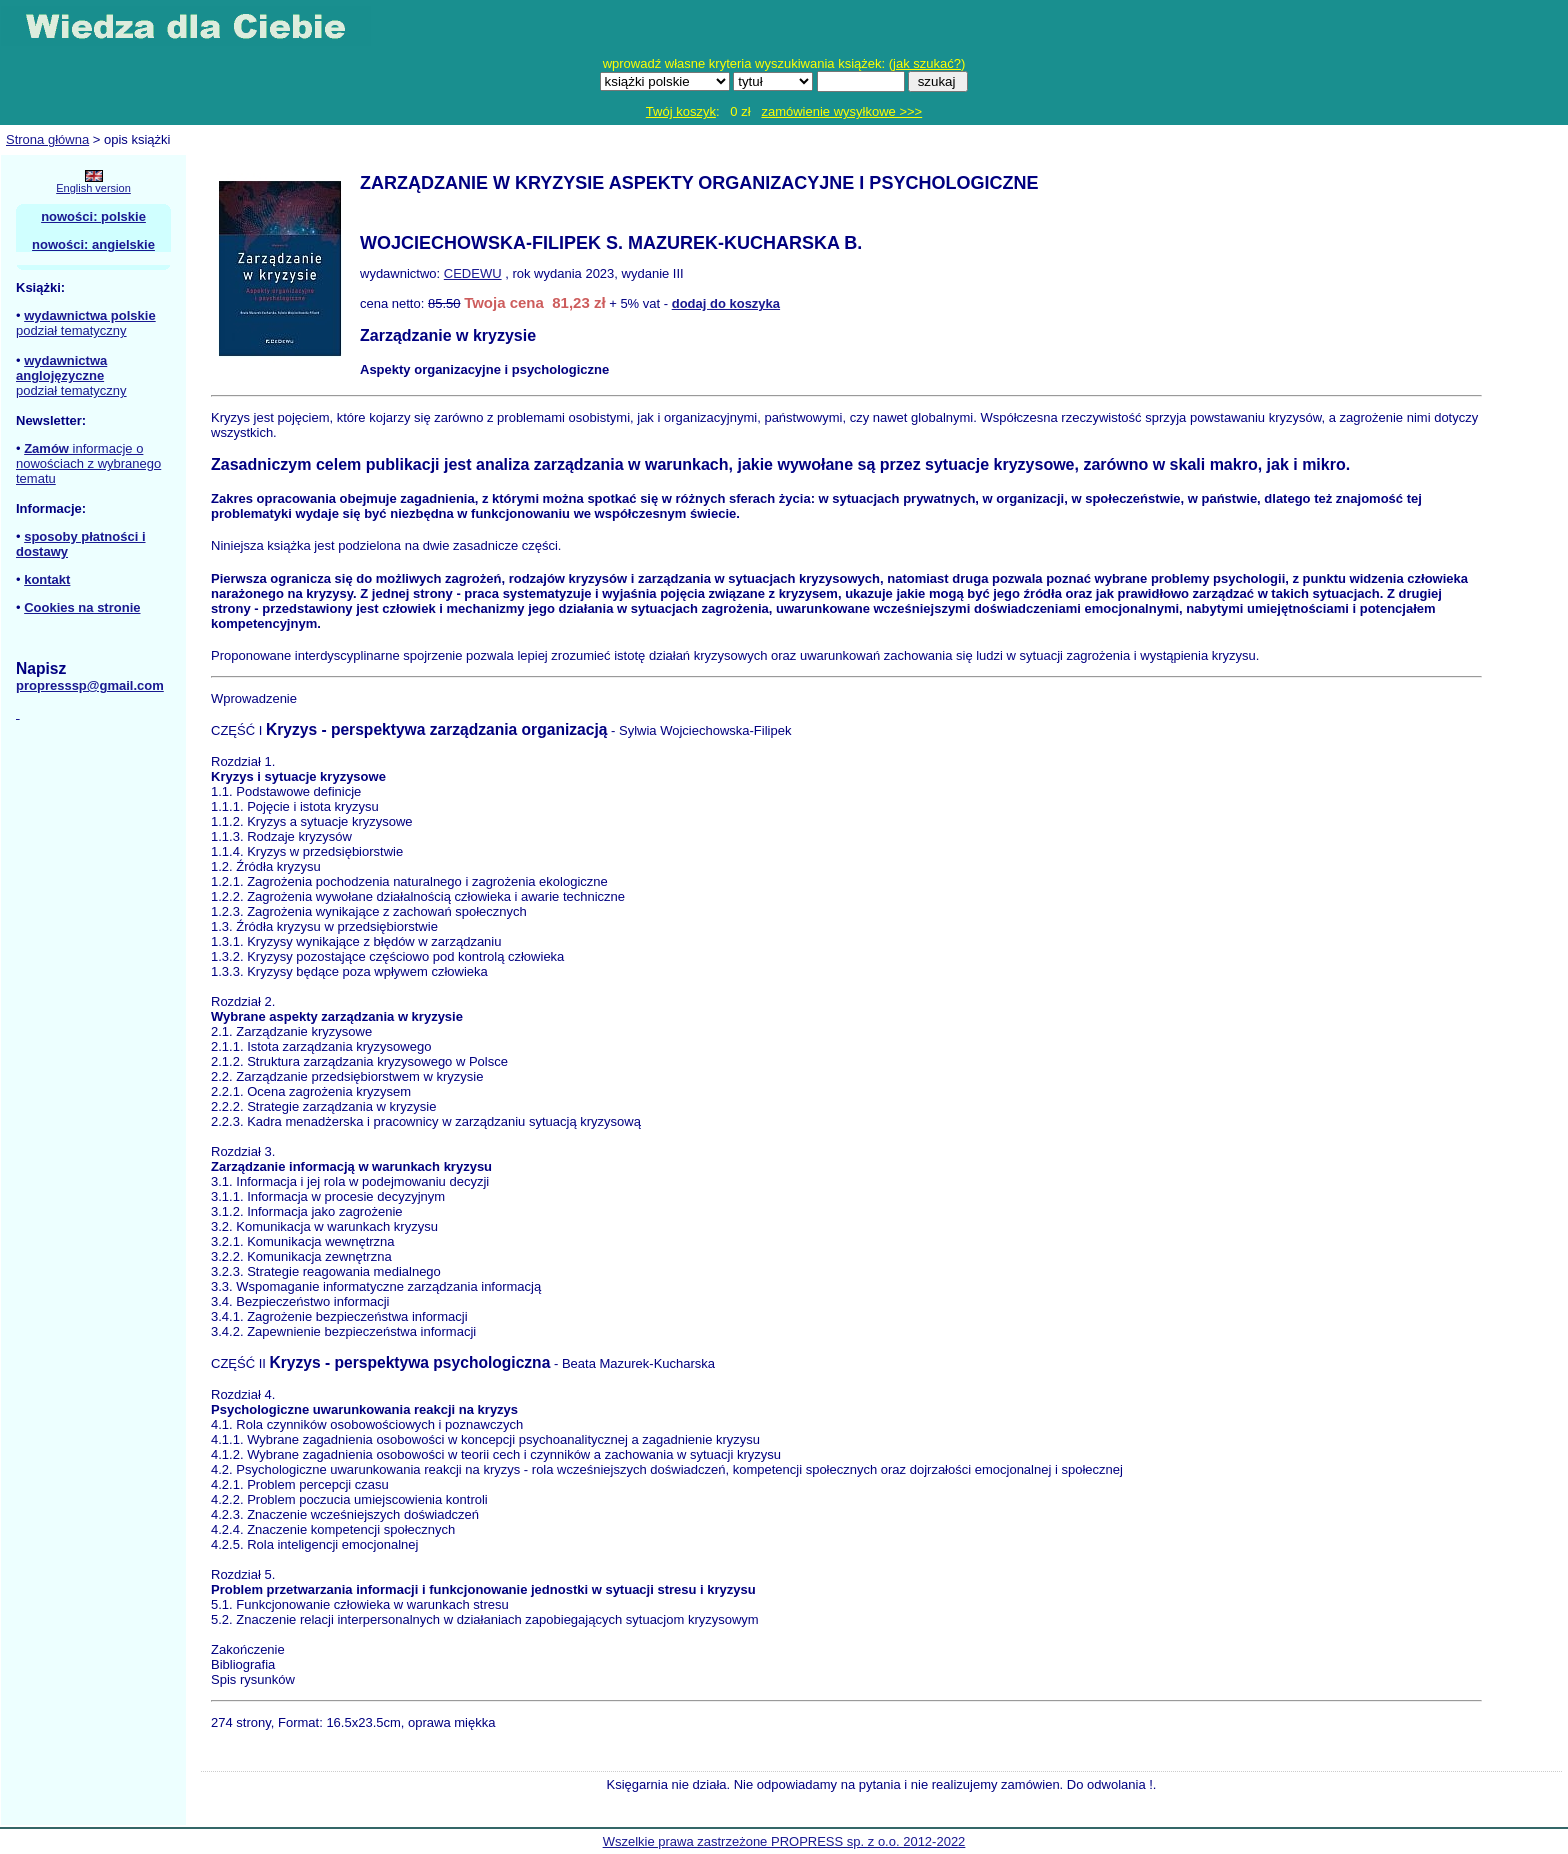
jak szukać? (927, 63)
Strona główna (47, 139)
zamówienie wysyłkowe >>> (841, 111)
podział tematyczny (71, 330)
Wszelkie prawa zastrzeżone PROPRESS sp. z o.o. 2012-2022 (784, 1841)
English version (93, 188)
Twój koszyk (681, 111)
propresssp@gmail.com (90, 685)
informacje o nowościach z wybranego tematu (88, 463)
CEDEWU (473, 273)
